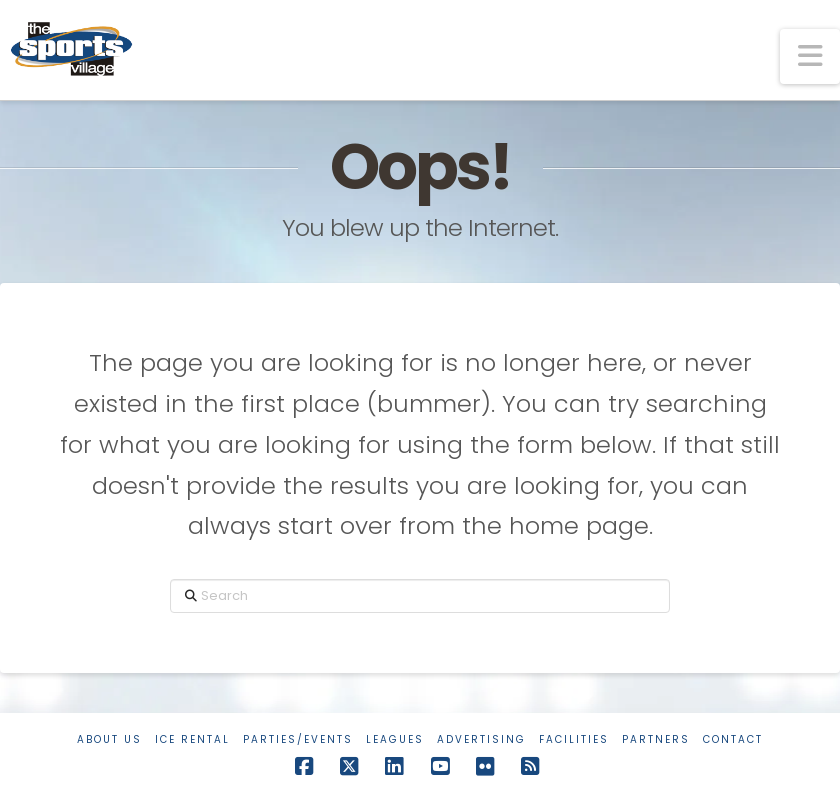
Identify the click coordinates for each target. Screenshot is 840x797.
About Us (109, 739)
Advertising (481, 739)
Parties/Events (298, 739)
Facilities (574, 739)
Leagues (395, 739)
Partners (656, 739)
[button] (810, 56)
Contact (733, 739)
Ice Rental (192, 739)
